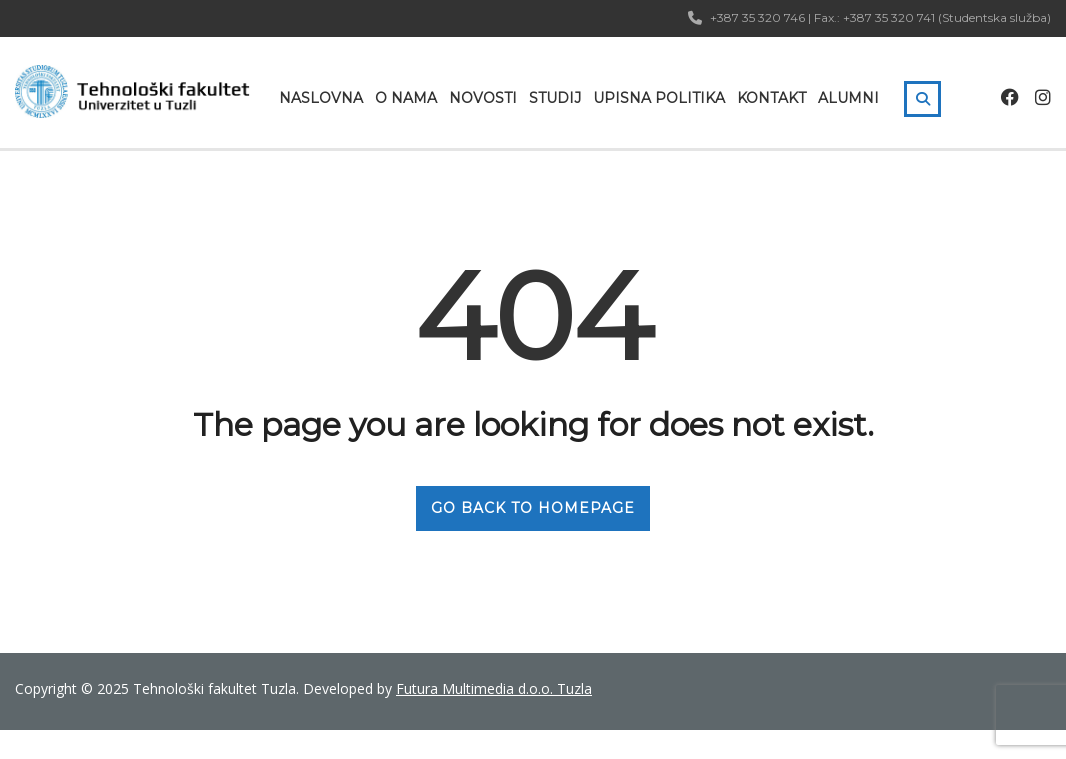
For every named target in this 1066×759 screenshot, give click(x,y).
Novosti (483, 98)
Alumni (848, 98)
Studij (555, 98)
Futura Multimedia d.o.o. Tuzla (494, 688)
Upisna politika (659, 98)
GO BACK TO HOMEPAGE (533, 508)
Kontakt (771, 98)
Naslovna (321, 98)
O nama (406, 98)
